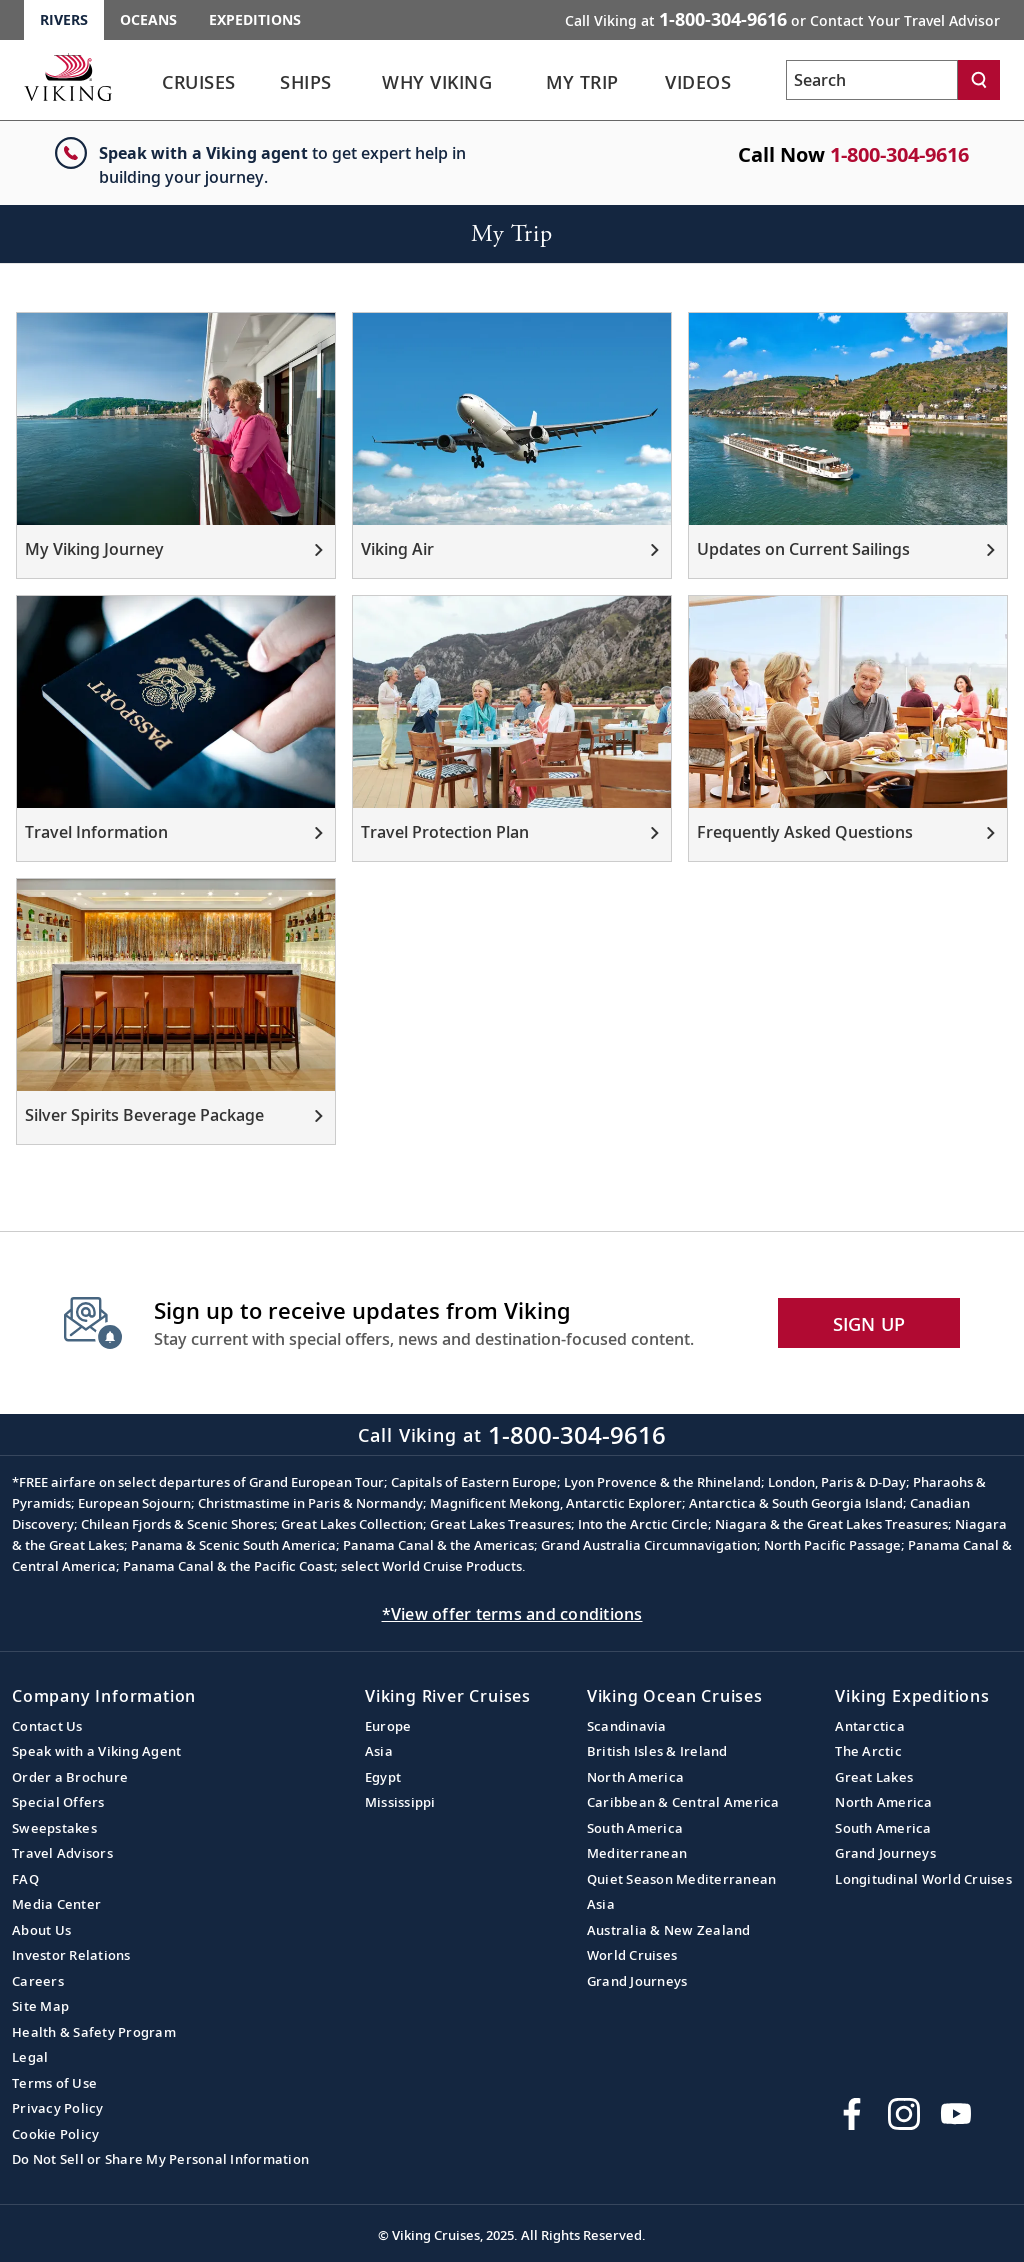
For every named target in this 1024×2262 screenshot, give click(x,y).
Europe (388, 1726)
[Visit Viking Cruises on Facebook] (852, 2114)
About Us (41, 1930)
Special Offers (58, 1802)
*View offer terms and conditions (512, 1614)
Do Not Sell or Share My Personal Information (160, 2159)
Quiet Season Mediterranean (682, 1879)
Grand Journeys (637, 1981)
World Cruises (632, 1955)
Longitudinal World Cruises (923, 1879)
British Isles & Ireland (657, 1751)
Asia (379, 1751)
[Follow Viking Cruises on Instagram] (904, 2114)
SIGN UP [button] (869, 1324)
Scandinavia (627, 1726)
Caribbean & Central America (683, 1802)
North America (635, 1777)
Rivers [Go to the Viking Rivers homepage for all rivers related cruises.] (64, 19)
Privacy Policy (58, 2108)
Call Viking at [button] (782, 19)
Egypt (383, 1777)
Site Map (40, 2006)
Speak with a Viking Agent (96, 1751)
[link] (199, 87)
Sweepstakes (54, 1828)
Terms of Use (54, 2083)
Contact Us (47, 1726)
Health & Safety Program (94, 2032)
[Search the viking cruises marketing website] (872, 80)
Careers (38, 1981)
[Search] (979, 80)
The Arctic (868, 1751)
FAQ (25, 1879)
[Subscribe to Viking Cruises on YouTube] (956, 2114)
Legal (30, 2057)
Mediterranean (637, 1853)
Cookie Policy (55, 2134)
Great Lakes (874, 1777)
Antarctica (870, 1726)
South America (635, 1828)
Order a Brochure (70, 1777)
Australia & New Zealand (669, 1930)
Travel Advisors (62, 1853)
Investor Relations (71, 1955)
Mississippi (400, 1802)
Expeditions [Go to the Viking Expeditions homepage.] (255, 19)
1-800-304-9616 (899, 154)
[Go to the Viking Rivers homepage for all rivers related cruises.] (68, 77)
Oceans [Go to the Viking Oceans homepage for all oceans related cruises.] (148, 19)
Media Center (56, 1904)
